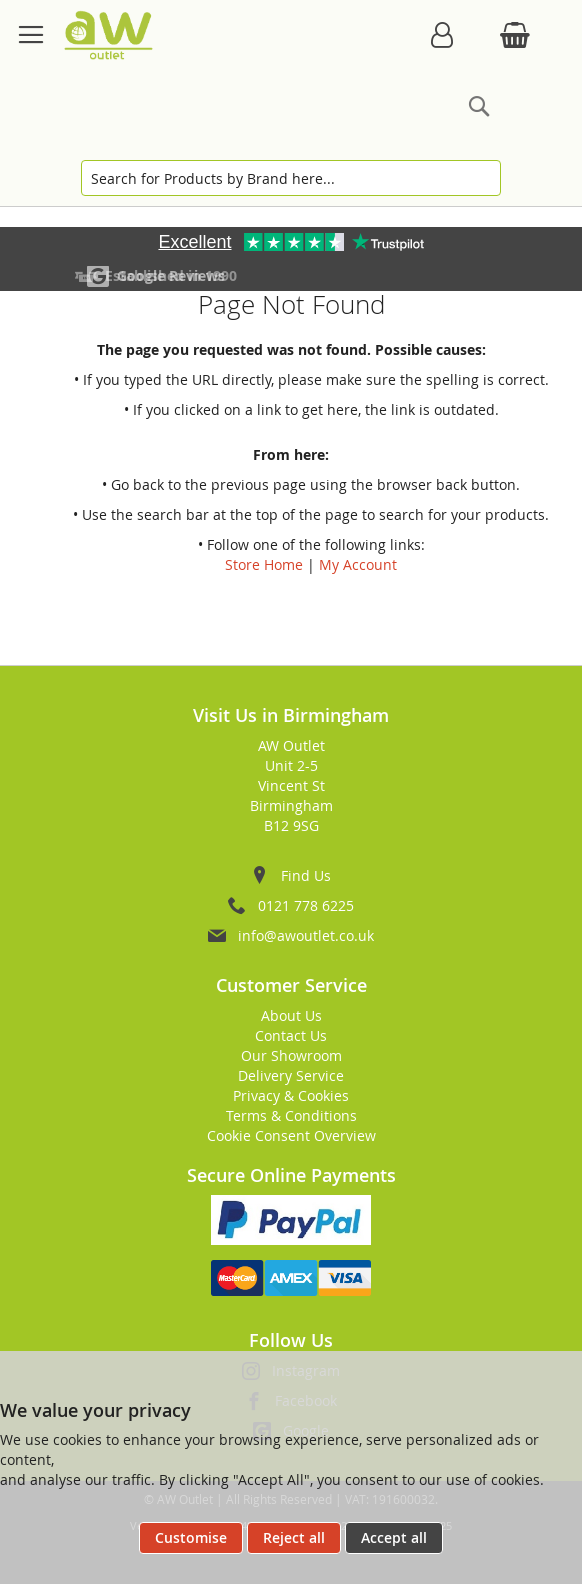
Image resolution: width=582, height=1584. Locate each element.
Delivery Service (291, 1075)
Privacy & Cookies (291, 1095)
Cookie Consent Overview (291, 1135)
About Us (291, 1015)
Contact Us (291, 1035)
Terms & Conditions (291, 1115)
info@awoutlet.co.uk (306, 935)
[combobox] (291, 178)
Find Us (306, 875)
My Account (358, 564)
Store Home (264, 564)
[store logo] (108, 35)
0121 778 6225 (306, 905)
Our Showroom (291, 1055)
